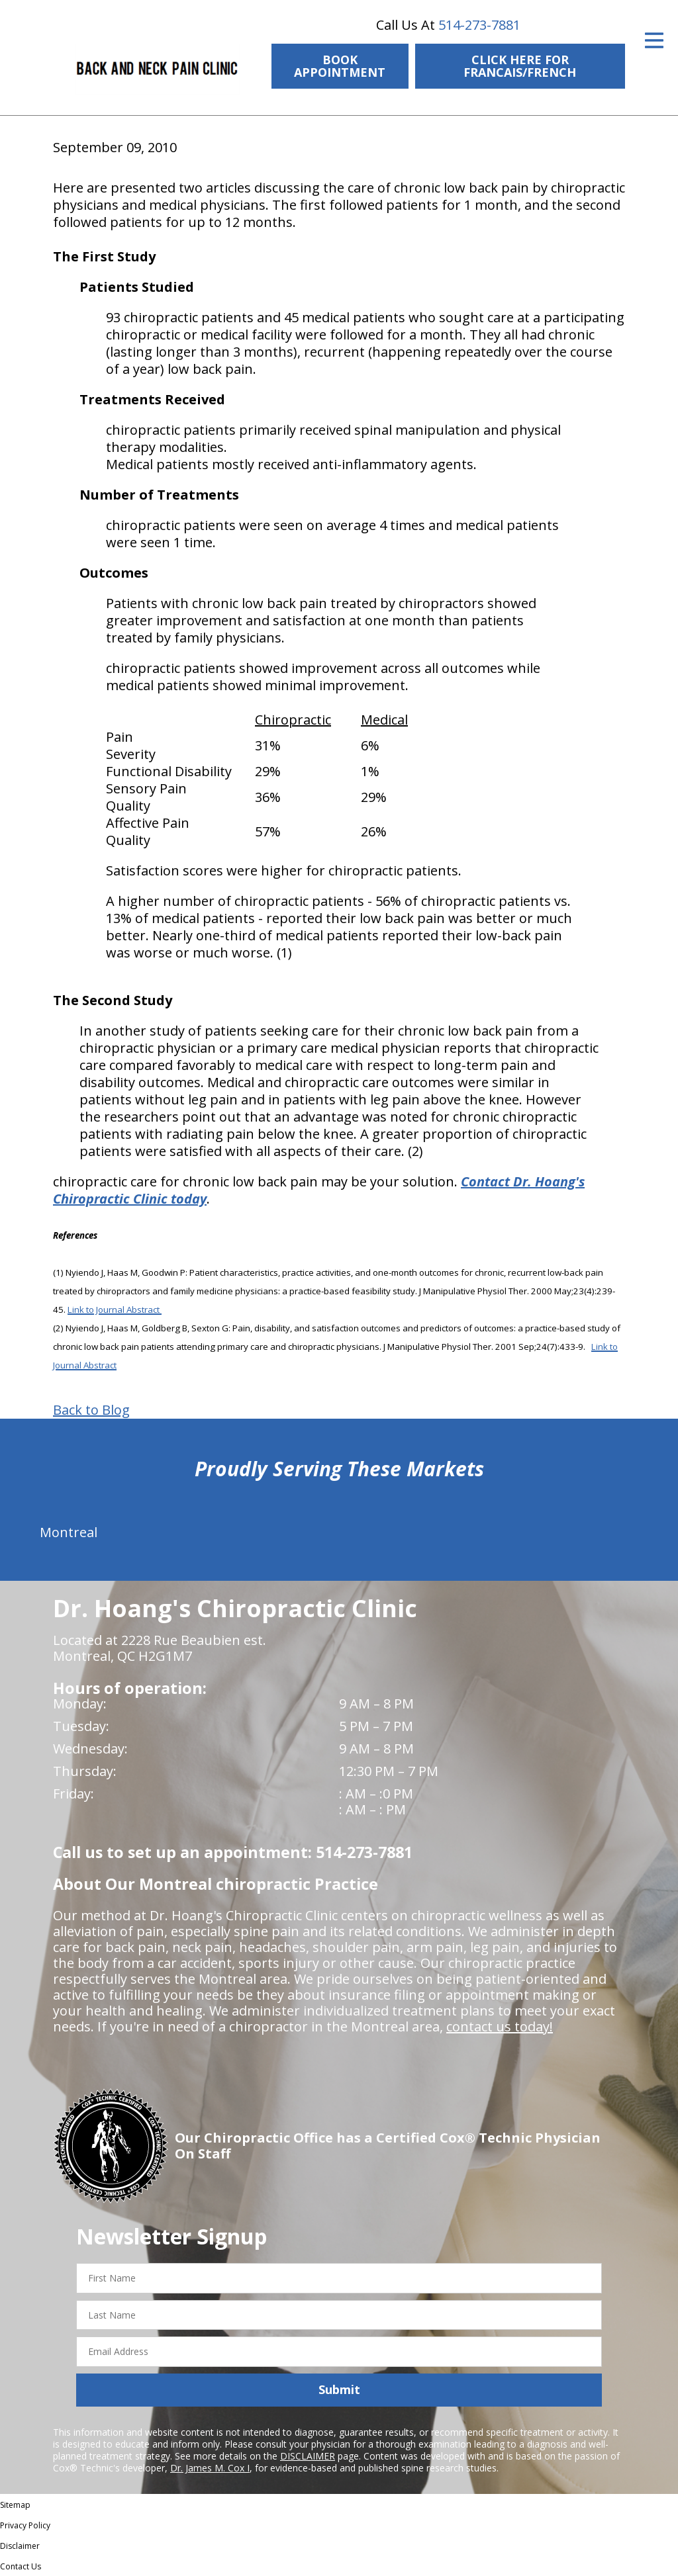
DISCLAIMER (307, 2456)
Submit (339, 2389)
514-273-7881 (479, 25)
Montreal (68, 1532)
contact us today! (499, 2026)
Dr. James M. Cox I (210, 2468)
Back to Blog (91, 1410)
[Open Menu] (654, 40)
